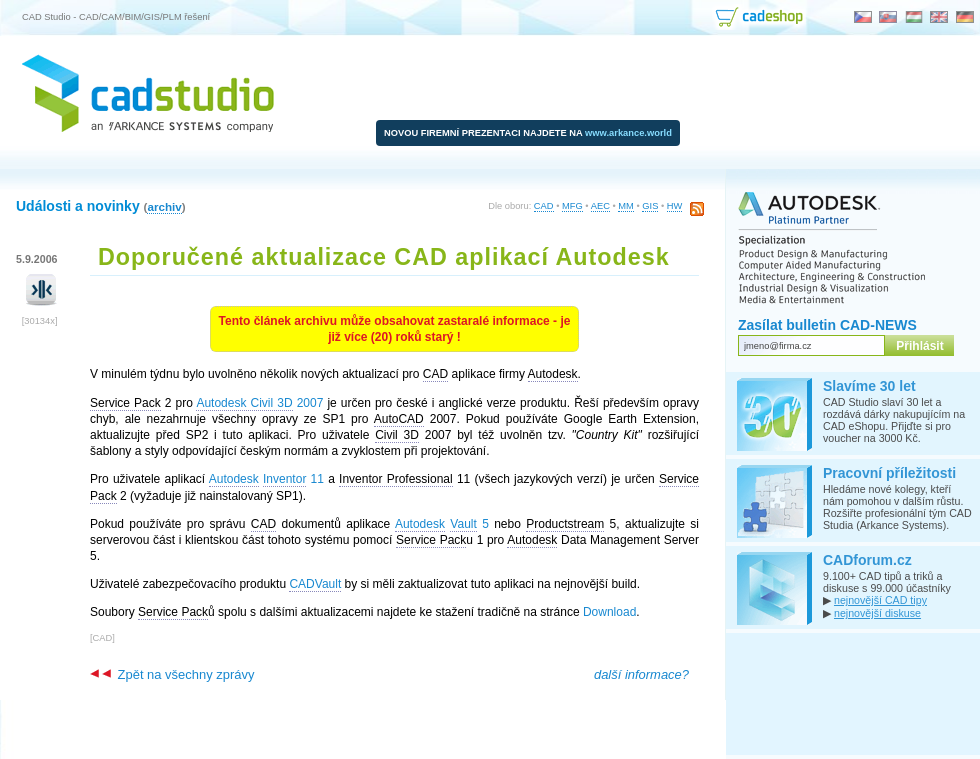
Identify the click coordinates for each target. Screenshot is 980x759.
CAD (544, 206)
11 (266, 479)
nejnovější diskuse (877, 613)
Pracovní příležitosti (889, 473)
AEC (600, 206)
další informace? (641, 674)
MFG (572, 206)
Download (609, 612)
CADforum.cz (867, 560)
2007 (259, 403)
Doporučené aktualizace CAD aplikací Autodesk (384, 257)
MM (626, 206)
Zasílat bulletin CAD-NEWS (827, 325)
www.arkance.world (628, 133)
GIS (650, 206)
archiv (164, 206)
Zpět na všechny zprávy (172, 674)
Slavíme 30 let (869, 386)
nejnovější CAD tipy (880, 600)
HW (675, 206)
